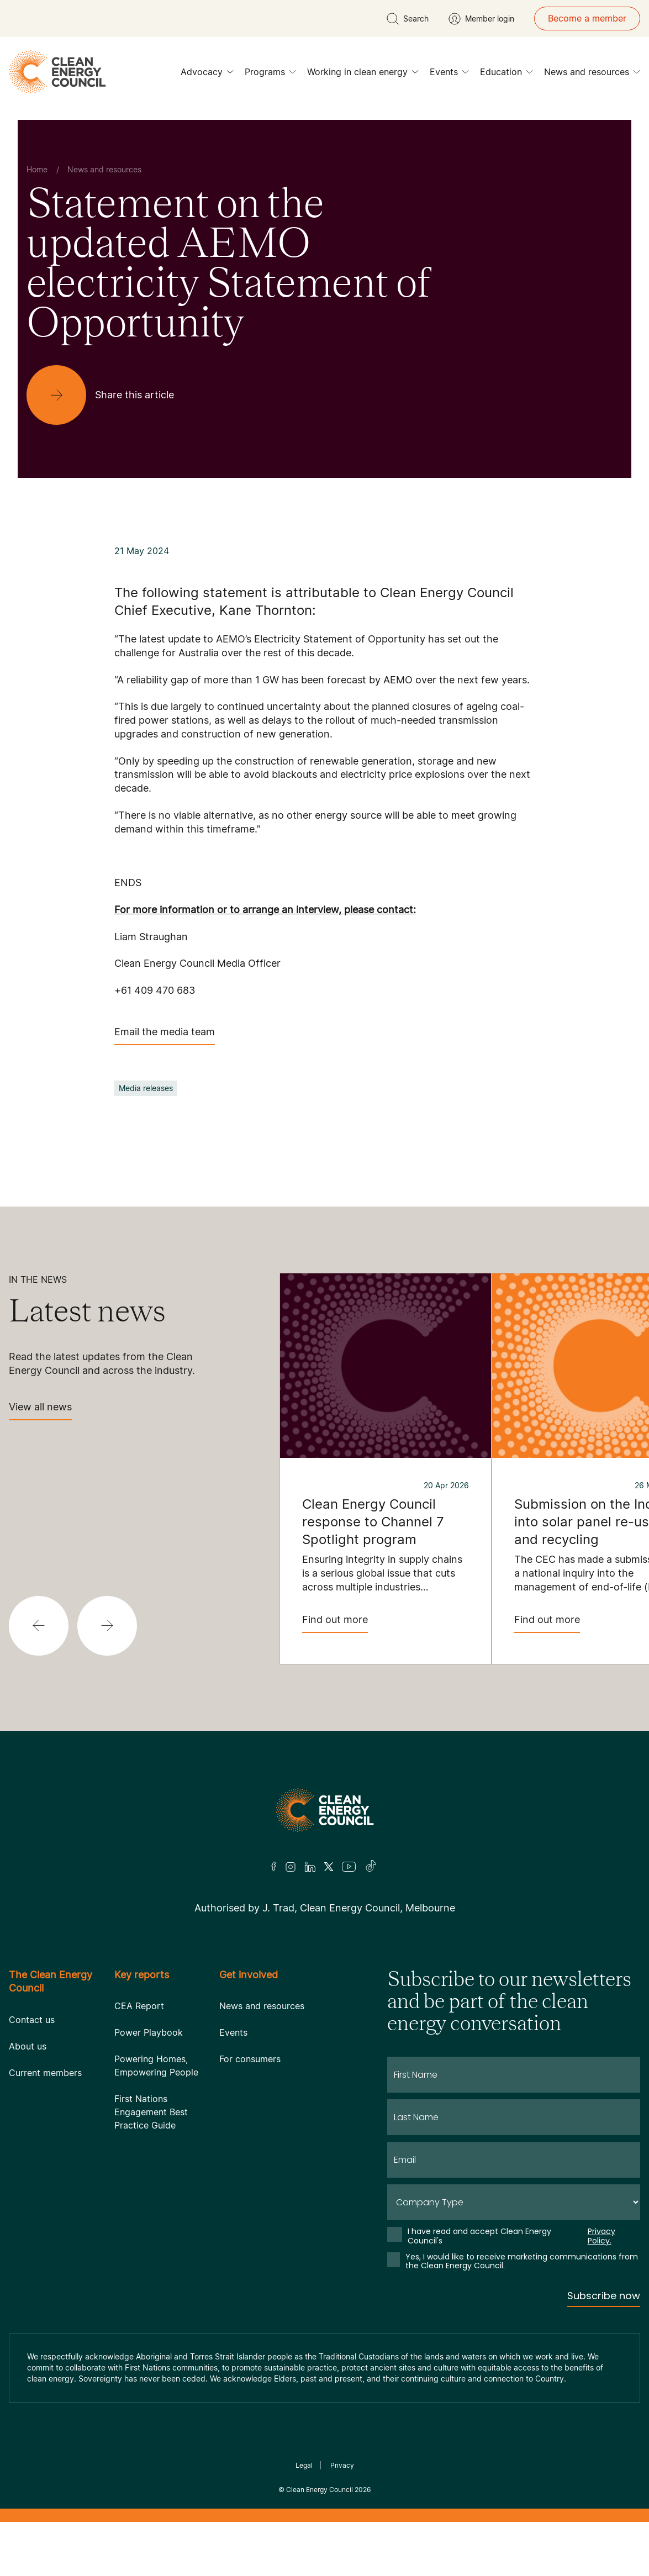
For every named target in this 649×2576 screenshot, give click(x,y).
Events (449, 74)
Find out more (335, 1623)
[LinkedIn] (309, 1866)
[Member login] (481, 19)
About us (27, 2046)
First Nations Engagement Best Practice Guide (151, 2112)
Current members (45, 2072)
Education (506, 74)
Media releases (146, 1088)
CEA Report (139, 2005)
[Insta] (291, 1867)
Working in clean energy (363, 74)
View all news (40, 1410)
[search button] (408, 19)
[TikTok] (371, 1866)
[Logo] (325, 1810)
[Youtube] (349, 1867)
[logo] (57, 71)
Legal (304, 2465)
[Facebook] (274, 1866)
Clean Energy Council (319, 2489)
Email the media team (164, 1035)
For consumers (250, 2058)
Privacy (342, 2465)
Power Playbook (148, 2032)
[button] (38, 1626)
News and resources (592, 74)
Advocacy (207, 74)
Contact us (32, 2019)
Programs (270, 74)
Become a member (587, 18)
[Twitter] (328, 1866)
